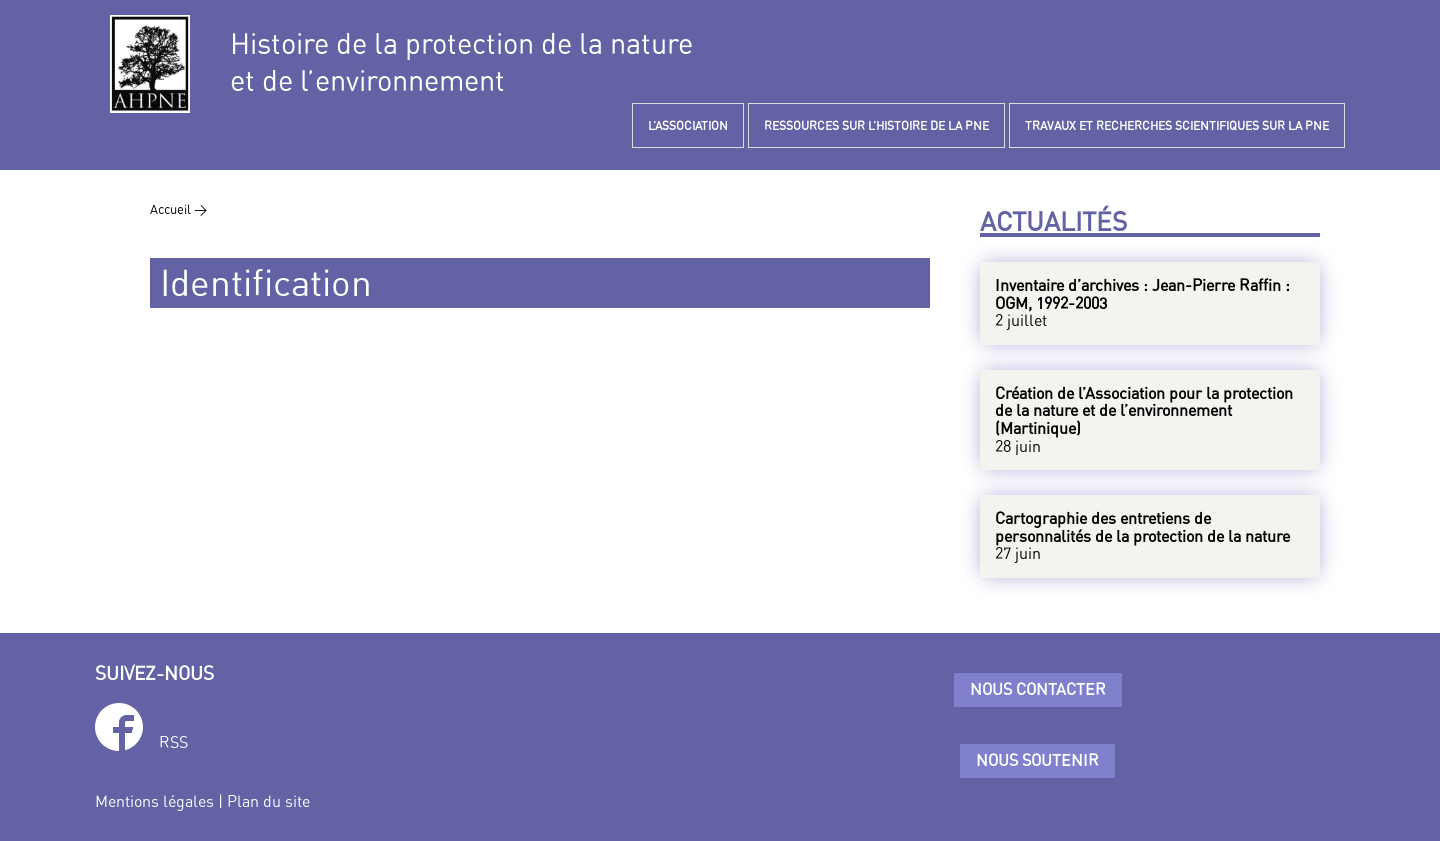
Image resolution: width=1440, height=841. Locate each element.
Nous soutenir (1037, 760)
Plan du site (268, 801)
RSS (173, 742)
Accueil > (178, 209)
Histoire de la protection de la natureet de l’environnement (461, 62)
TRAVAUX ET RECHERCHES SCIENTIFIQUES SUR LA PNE (1177, 125)
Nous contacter (1038, 689)
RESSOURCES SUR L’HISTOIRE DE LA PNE (876, 125)
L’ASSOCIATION (688, 125)
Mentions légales (154, 801)
